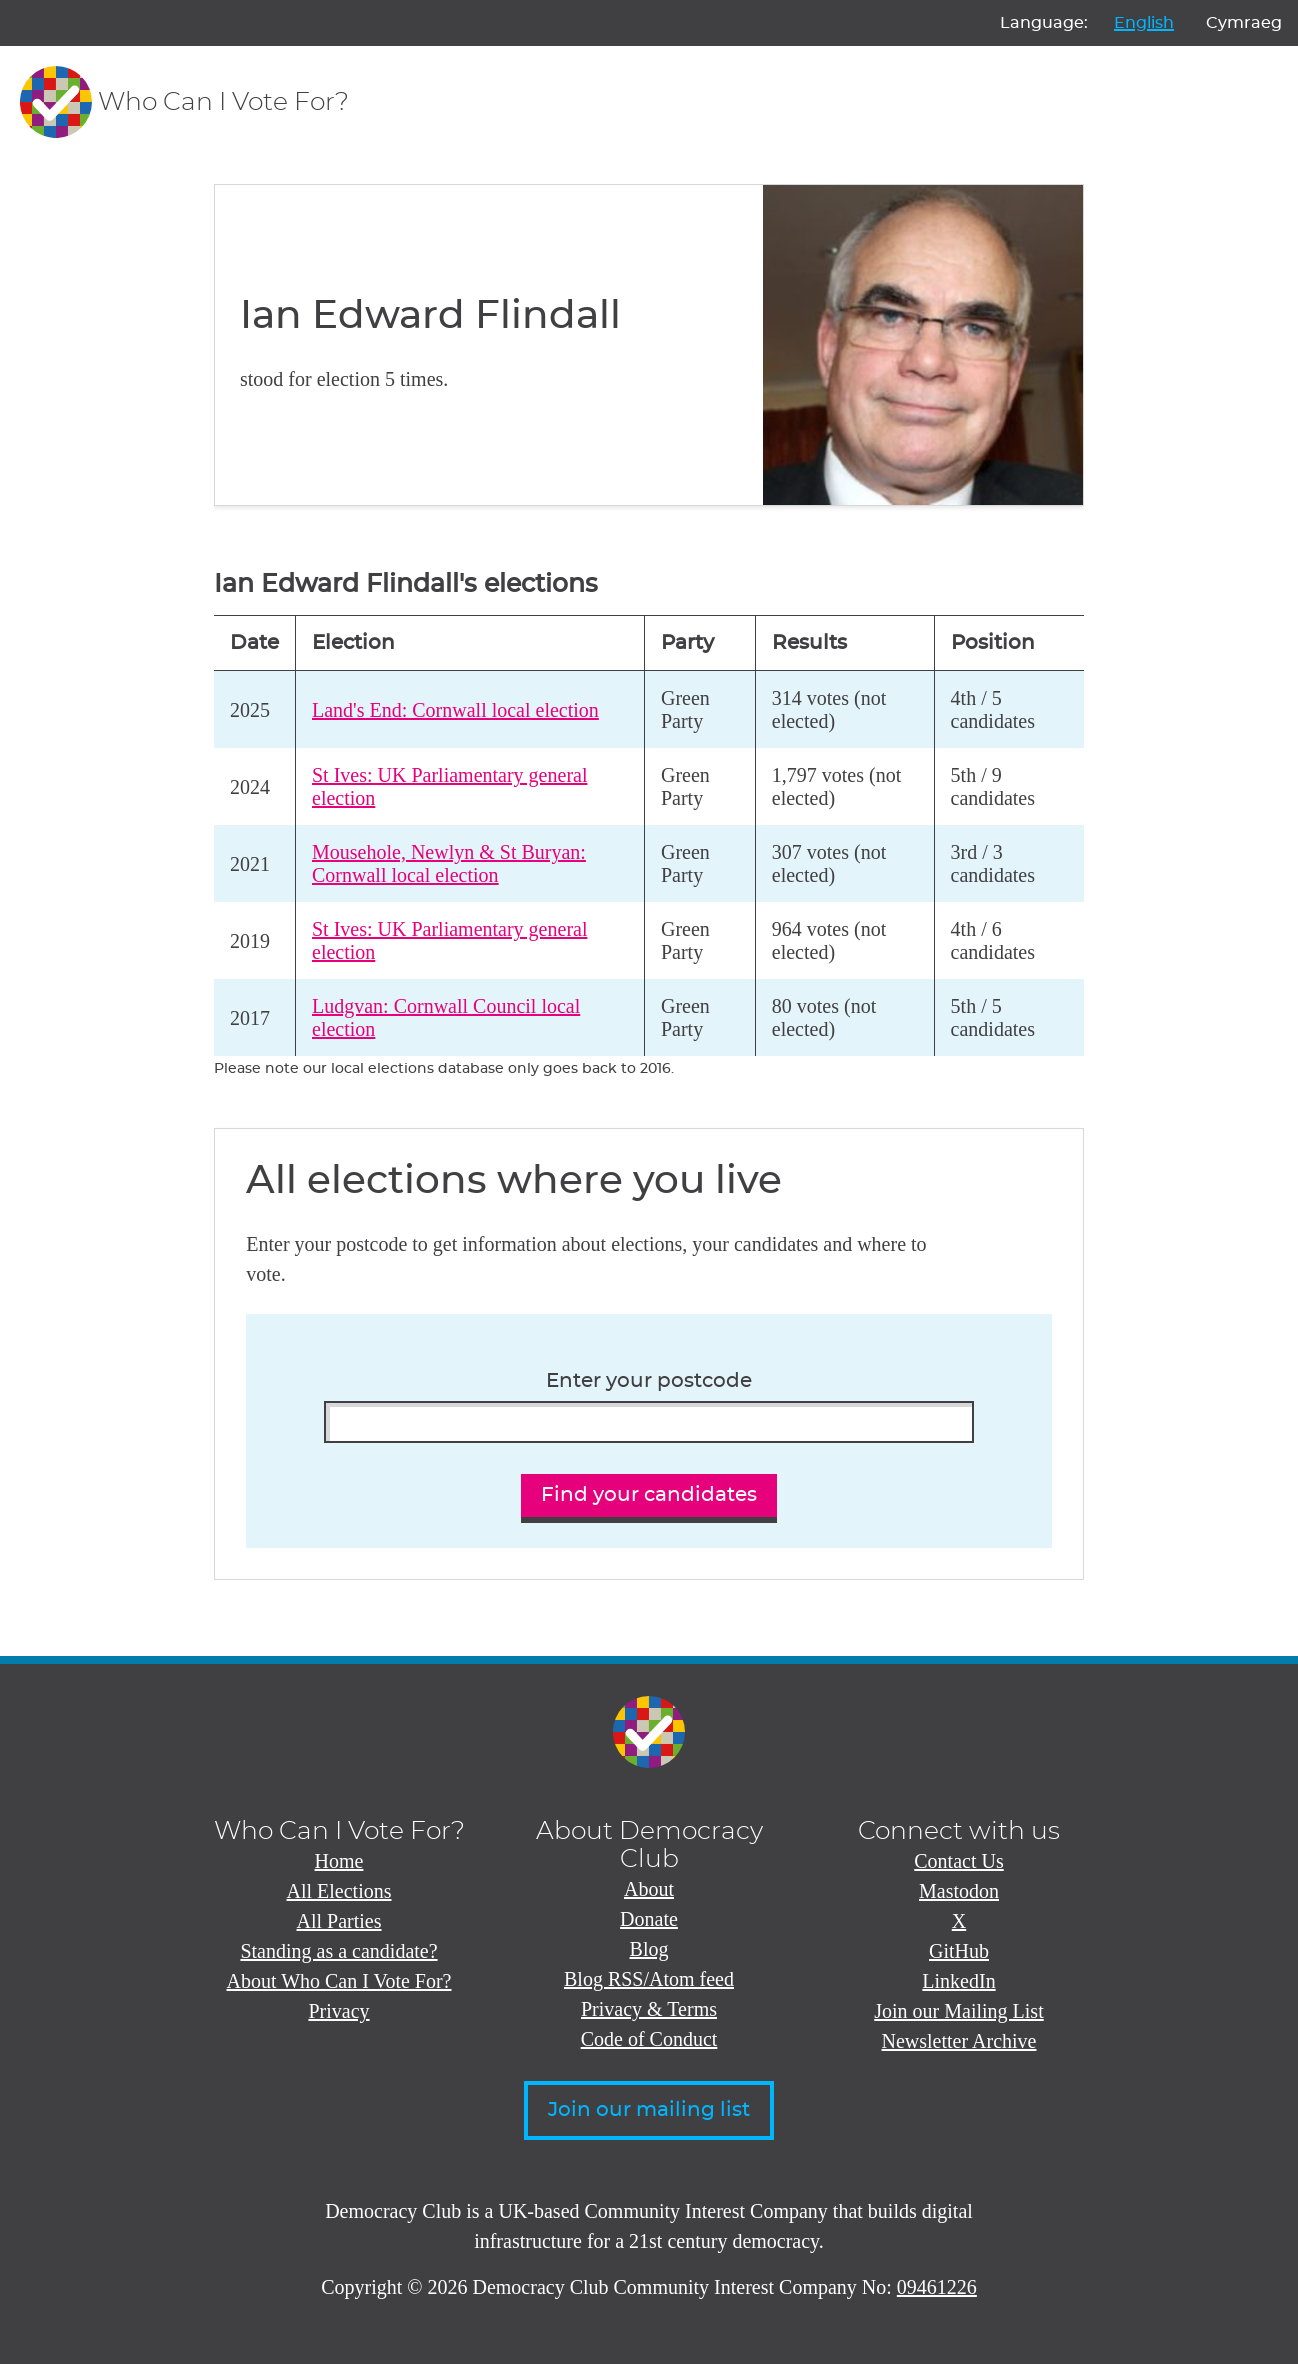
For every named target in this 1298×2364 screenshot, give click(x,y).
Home (339, 1861)
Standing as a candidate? (338, 1951)
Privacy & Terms (649, 2009)
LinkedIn (958, 1981)
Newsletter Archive (959, 2041)
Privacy (338, 2011)
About (649, 1889)
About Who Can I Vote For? (339, 1981)
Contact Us (958, 1861)
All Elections (339, 1891)
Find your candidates (649, 1495)
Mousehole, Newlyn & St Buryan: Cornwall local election (449, 863)
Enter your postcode (649, 1381)
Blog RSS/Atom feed (649, 1979)
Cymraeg (1244, 23)
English (1144, 23)
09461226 (937, 2287)
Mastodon (959, 1891)
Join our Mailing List (958, 2011)
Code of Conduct (649, 2039)
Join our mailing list (649, 2110)
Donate (649, 1919)
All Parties (339, 1921)
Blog (649, 1949)
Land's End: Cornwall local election (455, 710)
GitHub (959, 1951)
